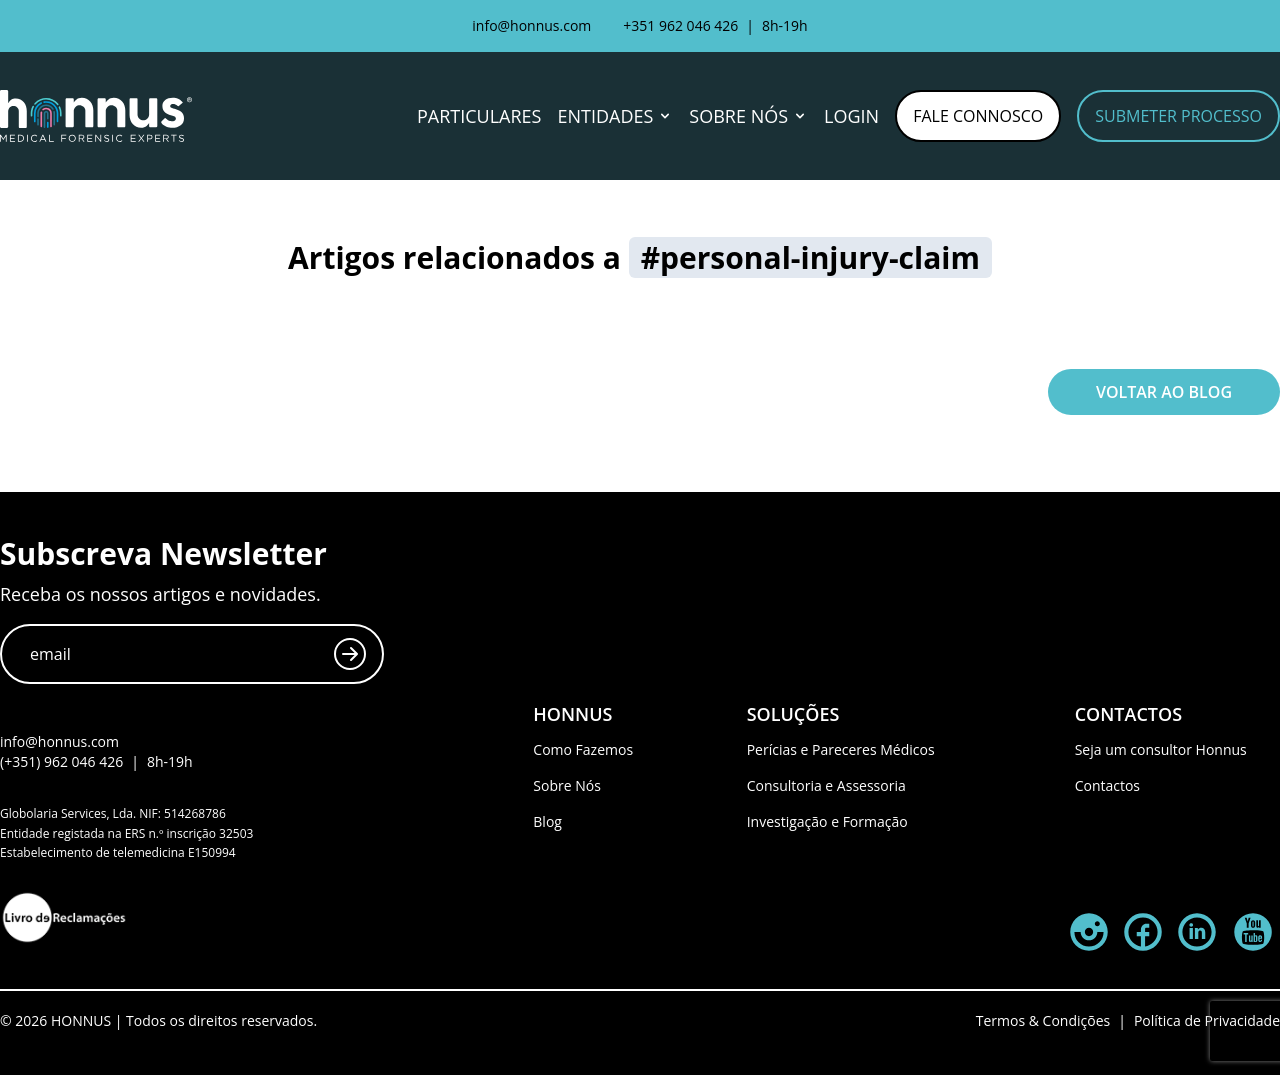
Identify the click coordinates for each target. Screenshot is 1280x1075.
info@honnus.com (531, 25)
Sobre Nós (567, 785)
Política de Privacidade (1207, 1020)
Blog (547, 821)
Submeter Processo (1178, 116)
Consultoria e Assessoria (826, 785)
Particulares (479, 116)
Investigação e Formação (827, 821)
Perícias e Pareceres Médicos (841, 749)
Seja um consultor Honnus (1161, 749)
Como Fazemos (583, 749)
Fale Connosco (978, 116)
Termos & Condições (1043, 1020)
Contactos (1107, 785)
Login (851, 116)
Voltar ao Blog (1164, 392)
